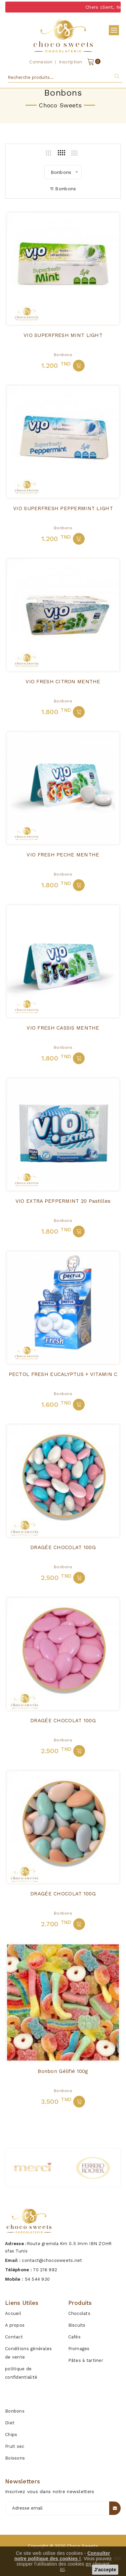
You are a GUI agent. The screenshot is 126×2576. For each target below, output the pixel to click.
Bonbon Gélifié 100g (63, 2071)
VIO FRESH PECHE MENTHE (63, 855)
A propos (15, 2325)
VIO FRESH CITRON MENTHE (63, 682)
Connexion (41, 61)
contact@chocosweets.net (52, 2260)
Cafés (74, 2336)
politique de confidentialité (21, 2373)
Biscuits (77, 2325)
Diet (9, 2422)
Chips (11, 2434)
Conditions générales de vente (28, 2353)
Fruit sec (15, 2446)
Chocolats (79, 2313)
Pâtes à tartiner (85, 2360)
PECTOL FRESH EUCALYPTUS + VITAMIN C (63, 1374)
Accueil (13, 2313)
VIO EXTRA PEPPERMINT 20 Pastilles (63, 1201)
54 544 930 (37, 2279)
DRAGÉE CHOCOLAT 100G (63, 1547)
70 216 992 (45, 2269)
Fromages (79, 2348)
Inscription (70, 61)
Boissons (15, 2458)
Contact (14, 2336)
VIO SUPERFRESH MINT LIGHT (63, 335)
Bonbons (63, 354)
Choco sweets (82, 2545)
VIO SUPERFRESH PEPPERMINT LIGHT (63, 508)
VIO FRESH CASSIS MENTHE (63, 1028)
